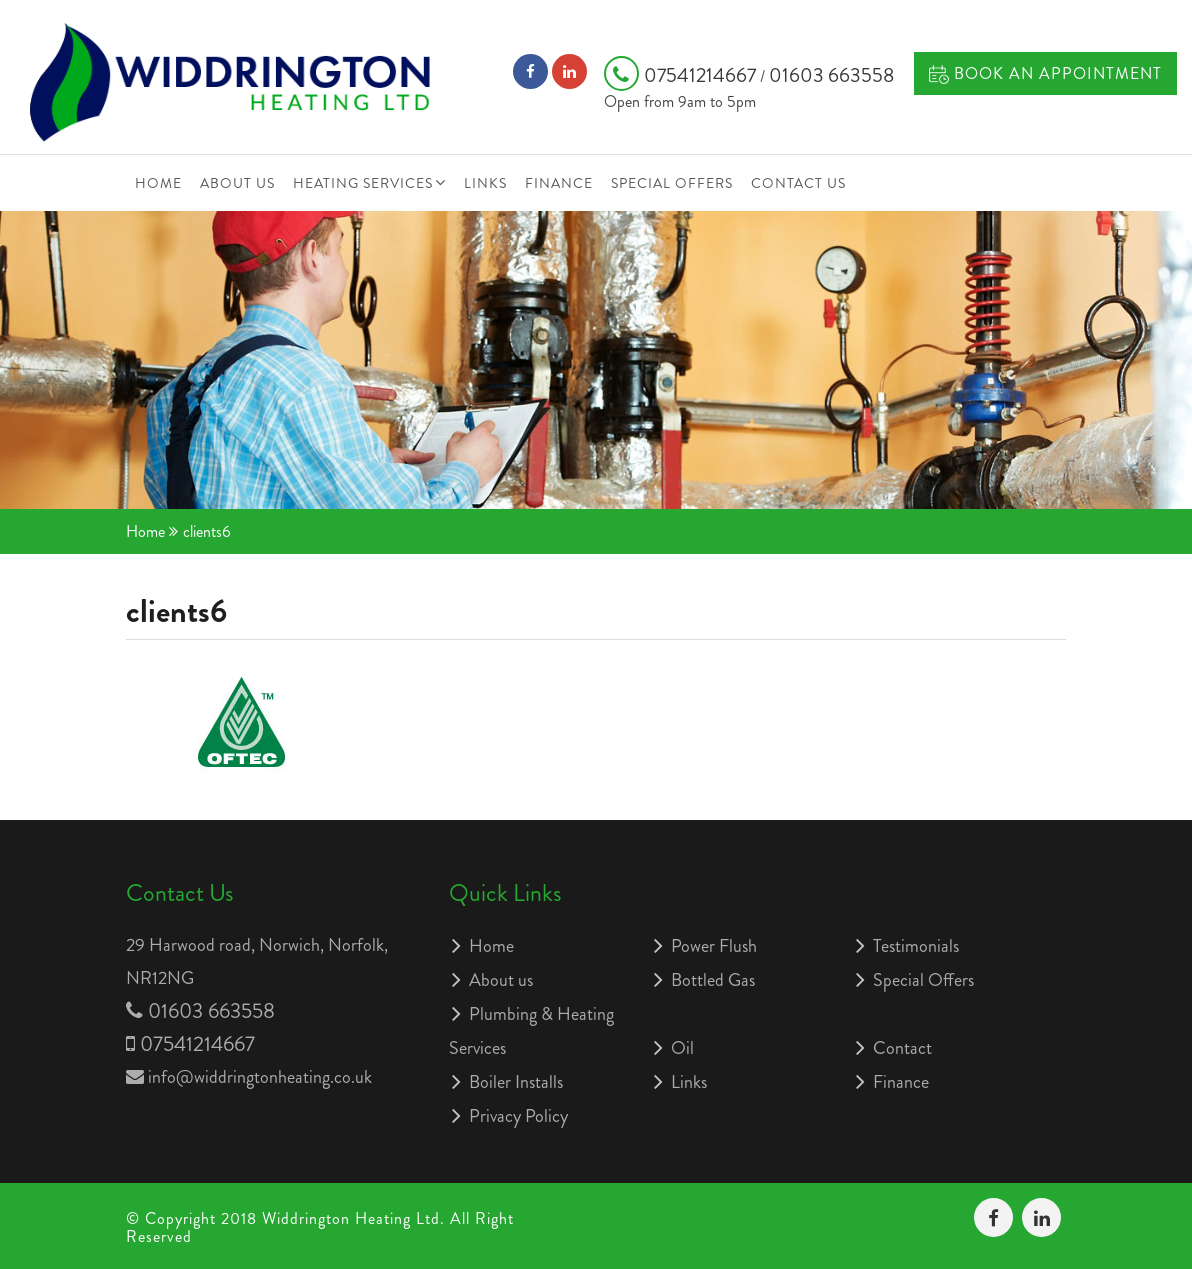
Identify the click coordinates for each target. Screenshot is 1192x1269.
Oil (682, 1048)
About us (237, 183)
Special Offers (672, 183)
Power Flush (714, 946)
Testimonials (916, 946)
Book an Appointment (1045, 73)
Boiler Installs (516, 1082)
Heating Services (363, 183)
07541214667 (682, 75)
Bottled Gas (713, 980)
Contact (902, 1048)
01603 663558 (831, 75)
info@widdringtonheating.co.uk (260, 1077)
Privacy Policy (518, 1116)
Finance (559, 183)
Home (158, 183)
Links (485, 183)
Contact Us (798, 183)
